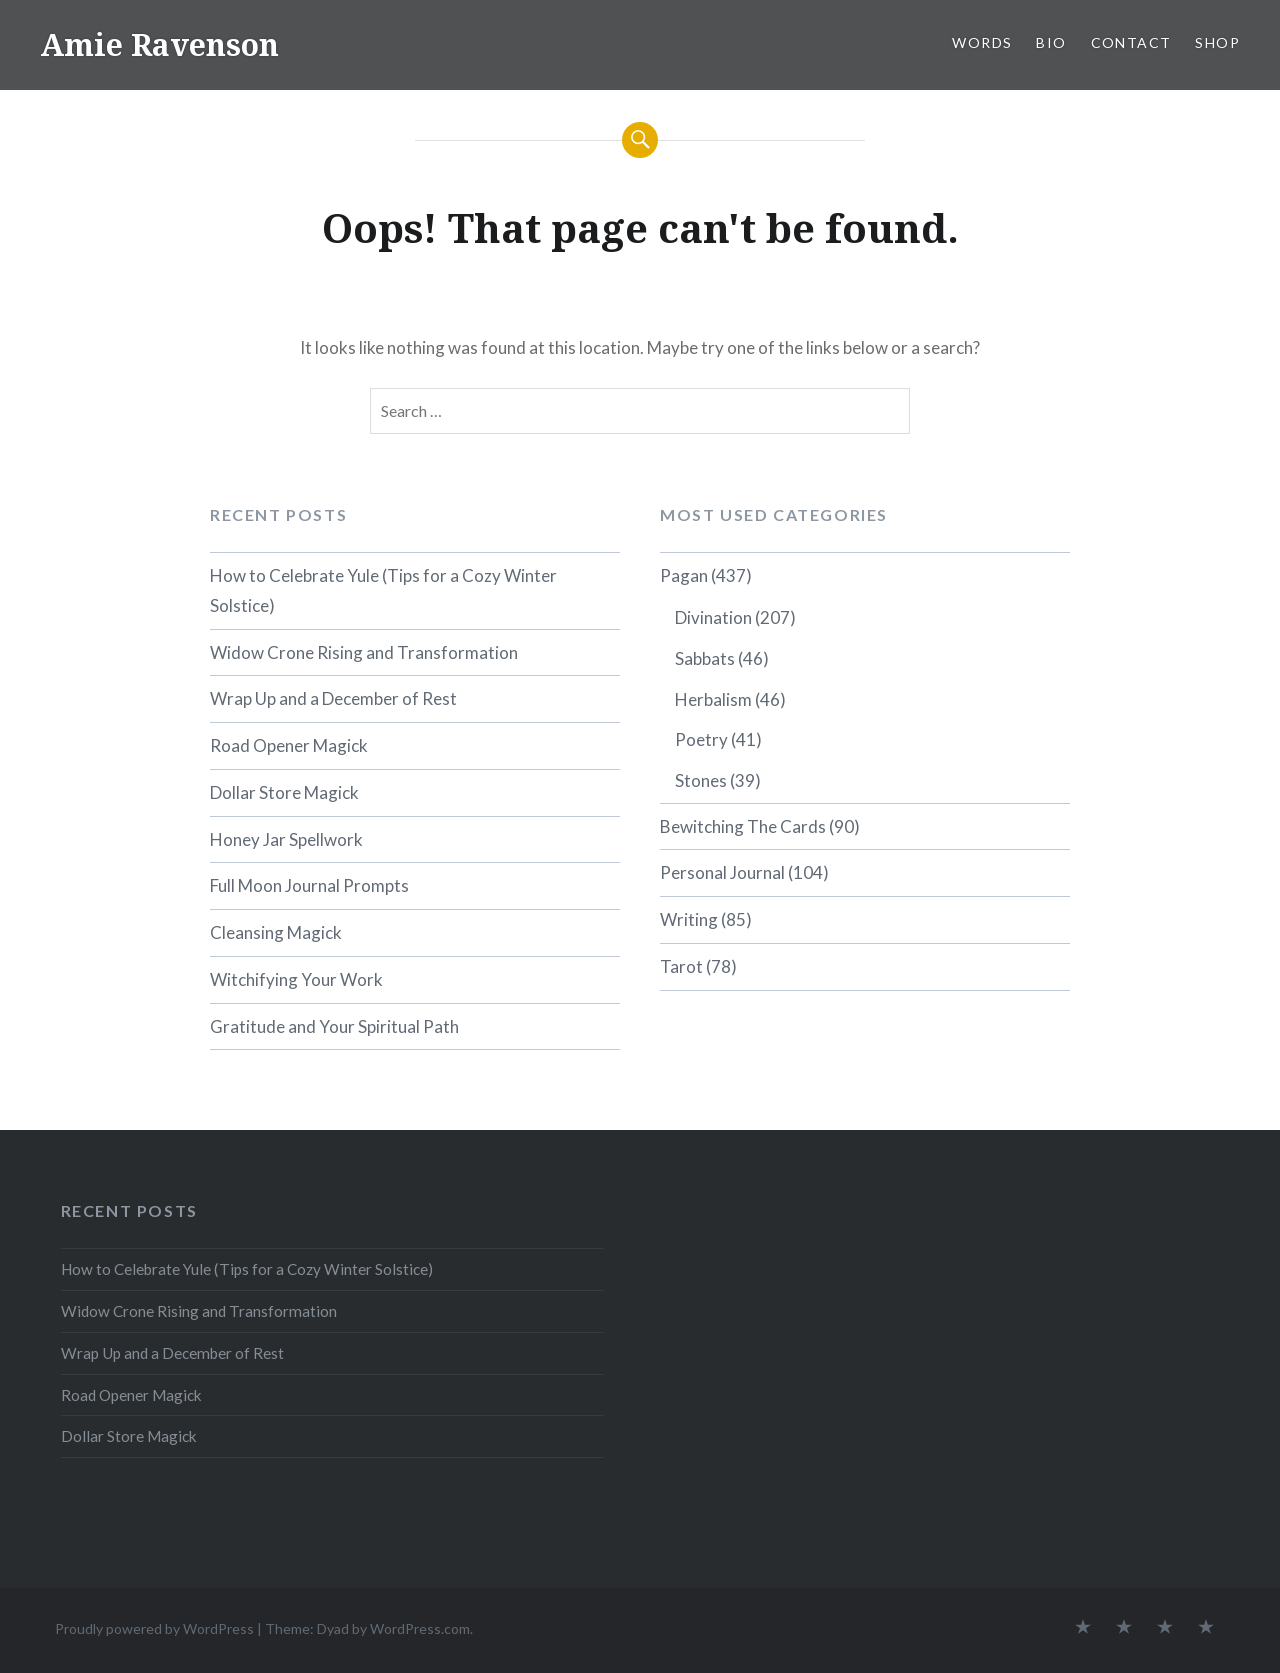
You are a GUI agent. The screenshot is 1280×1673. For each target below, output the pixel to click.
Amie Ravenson (159, 44)
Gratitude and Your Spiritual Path (334, 1026)
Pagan (684, 575)
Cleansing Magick (276, 932)
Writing (689, 919)
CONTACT (1131, 42)
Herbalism (713, 699)
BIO (1051, 42)
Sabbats (705, 658)
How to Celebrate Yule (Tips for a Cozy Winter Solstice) (383, 590)
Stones (701, 780)
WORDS (982, 42)
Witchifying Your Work (296, 979)
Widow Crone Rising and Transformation (364, 652)
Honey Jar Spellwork (286, 839)
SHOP (1217, 42)
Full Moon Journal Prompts (309, 885)
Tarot (681, 966)
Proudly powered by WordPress (154, 1628)
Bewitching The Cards (743, 826)
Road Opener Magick (289, 745)
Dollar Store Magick (284, 792)
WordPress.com (420, 1628)
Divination (713, 617)
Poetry (701, 739)
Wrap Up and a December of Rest (333, 698)
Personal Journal (722, 872)
